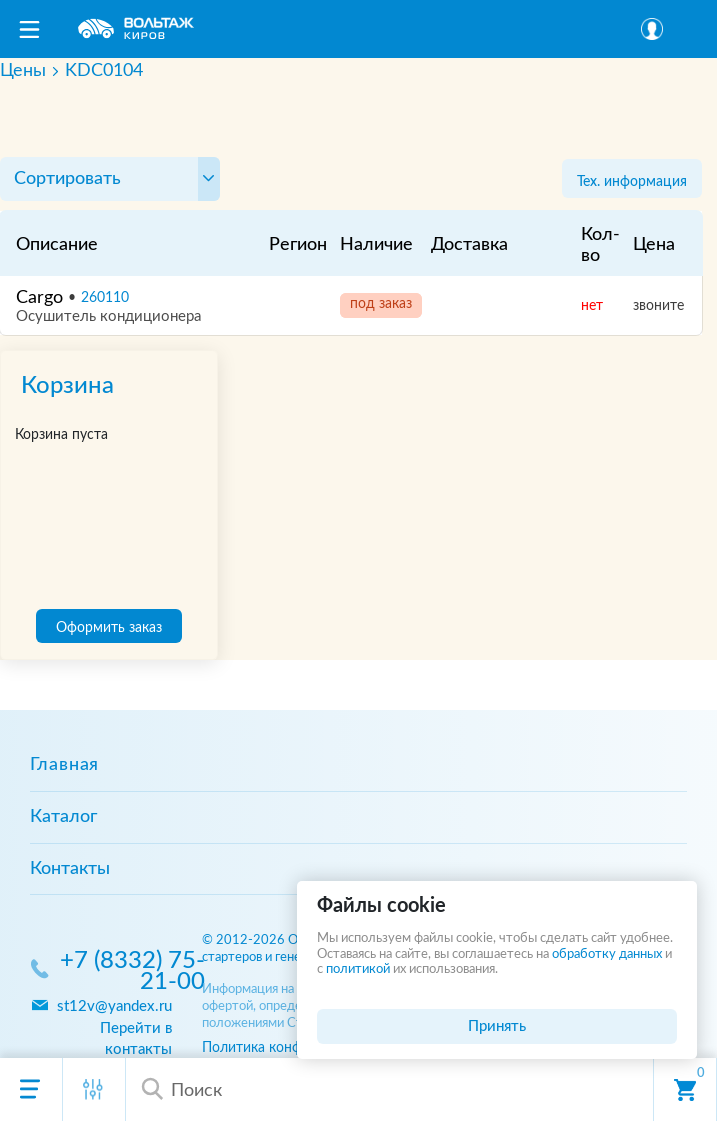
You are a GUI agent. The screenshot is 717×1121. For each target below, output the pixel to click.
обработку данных (607, 954)
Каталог (63, 817)
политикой (358, 969)
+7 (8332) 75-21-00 (132, 972)
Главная (64, 765)
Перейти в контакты (136, 1039)
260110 (105, 298)
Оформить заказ (109, 627)
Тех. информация (632, 181)
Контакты (70, 869)
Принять (497, 1026)
